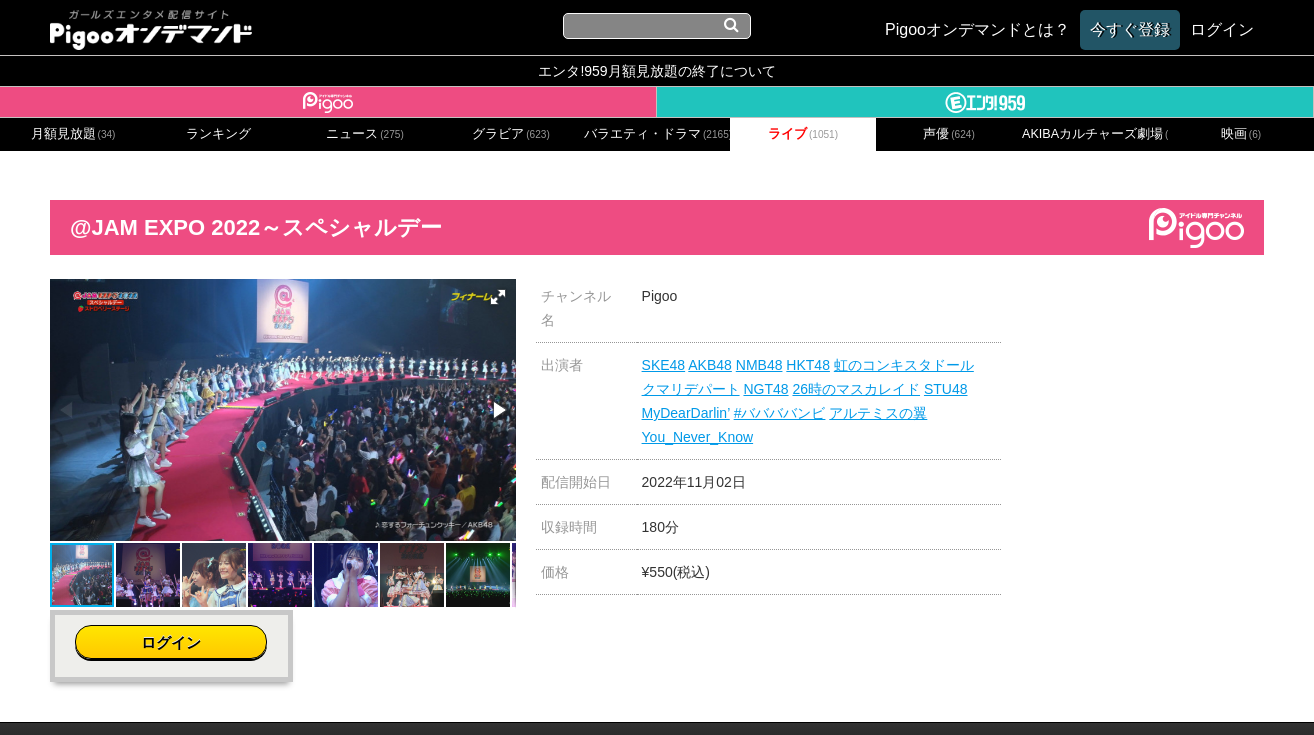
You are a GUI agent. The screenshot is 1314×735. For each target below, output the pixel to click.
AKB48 (710, 365)
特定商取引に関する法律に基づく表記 (774, 692)
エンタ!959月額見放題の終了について (656, 71)
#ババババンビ (780, 413)
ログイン (1143, 306)
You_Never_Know (698, 437)
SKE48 (664, 365)
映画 (1241, 134)
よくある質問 (959, 692)
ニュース (365, 134)
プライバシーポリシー (560, 692)
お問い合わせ (427, 692)
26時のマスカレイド (856, 389)
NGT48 (765, 389)
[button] (498, 297)
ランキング (218, 134)
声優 (949, 134)
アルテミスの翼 (878, 413)
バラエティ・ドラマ (657, 134)
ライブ (803, 134)
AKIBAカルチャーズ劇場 (1095, 134)
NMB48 (759, 365)
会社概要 (340, 692)
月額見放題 (73, 134)
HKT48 (808, 365)
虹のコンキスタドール (904, 365)
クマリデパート (691, 389)
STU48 (946, 389)
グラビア (511, 134)
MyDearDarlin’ (686, 413)
